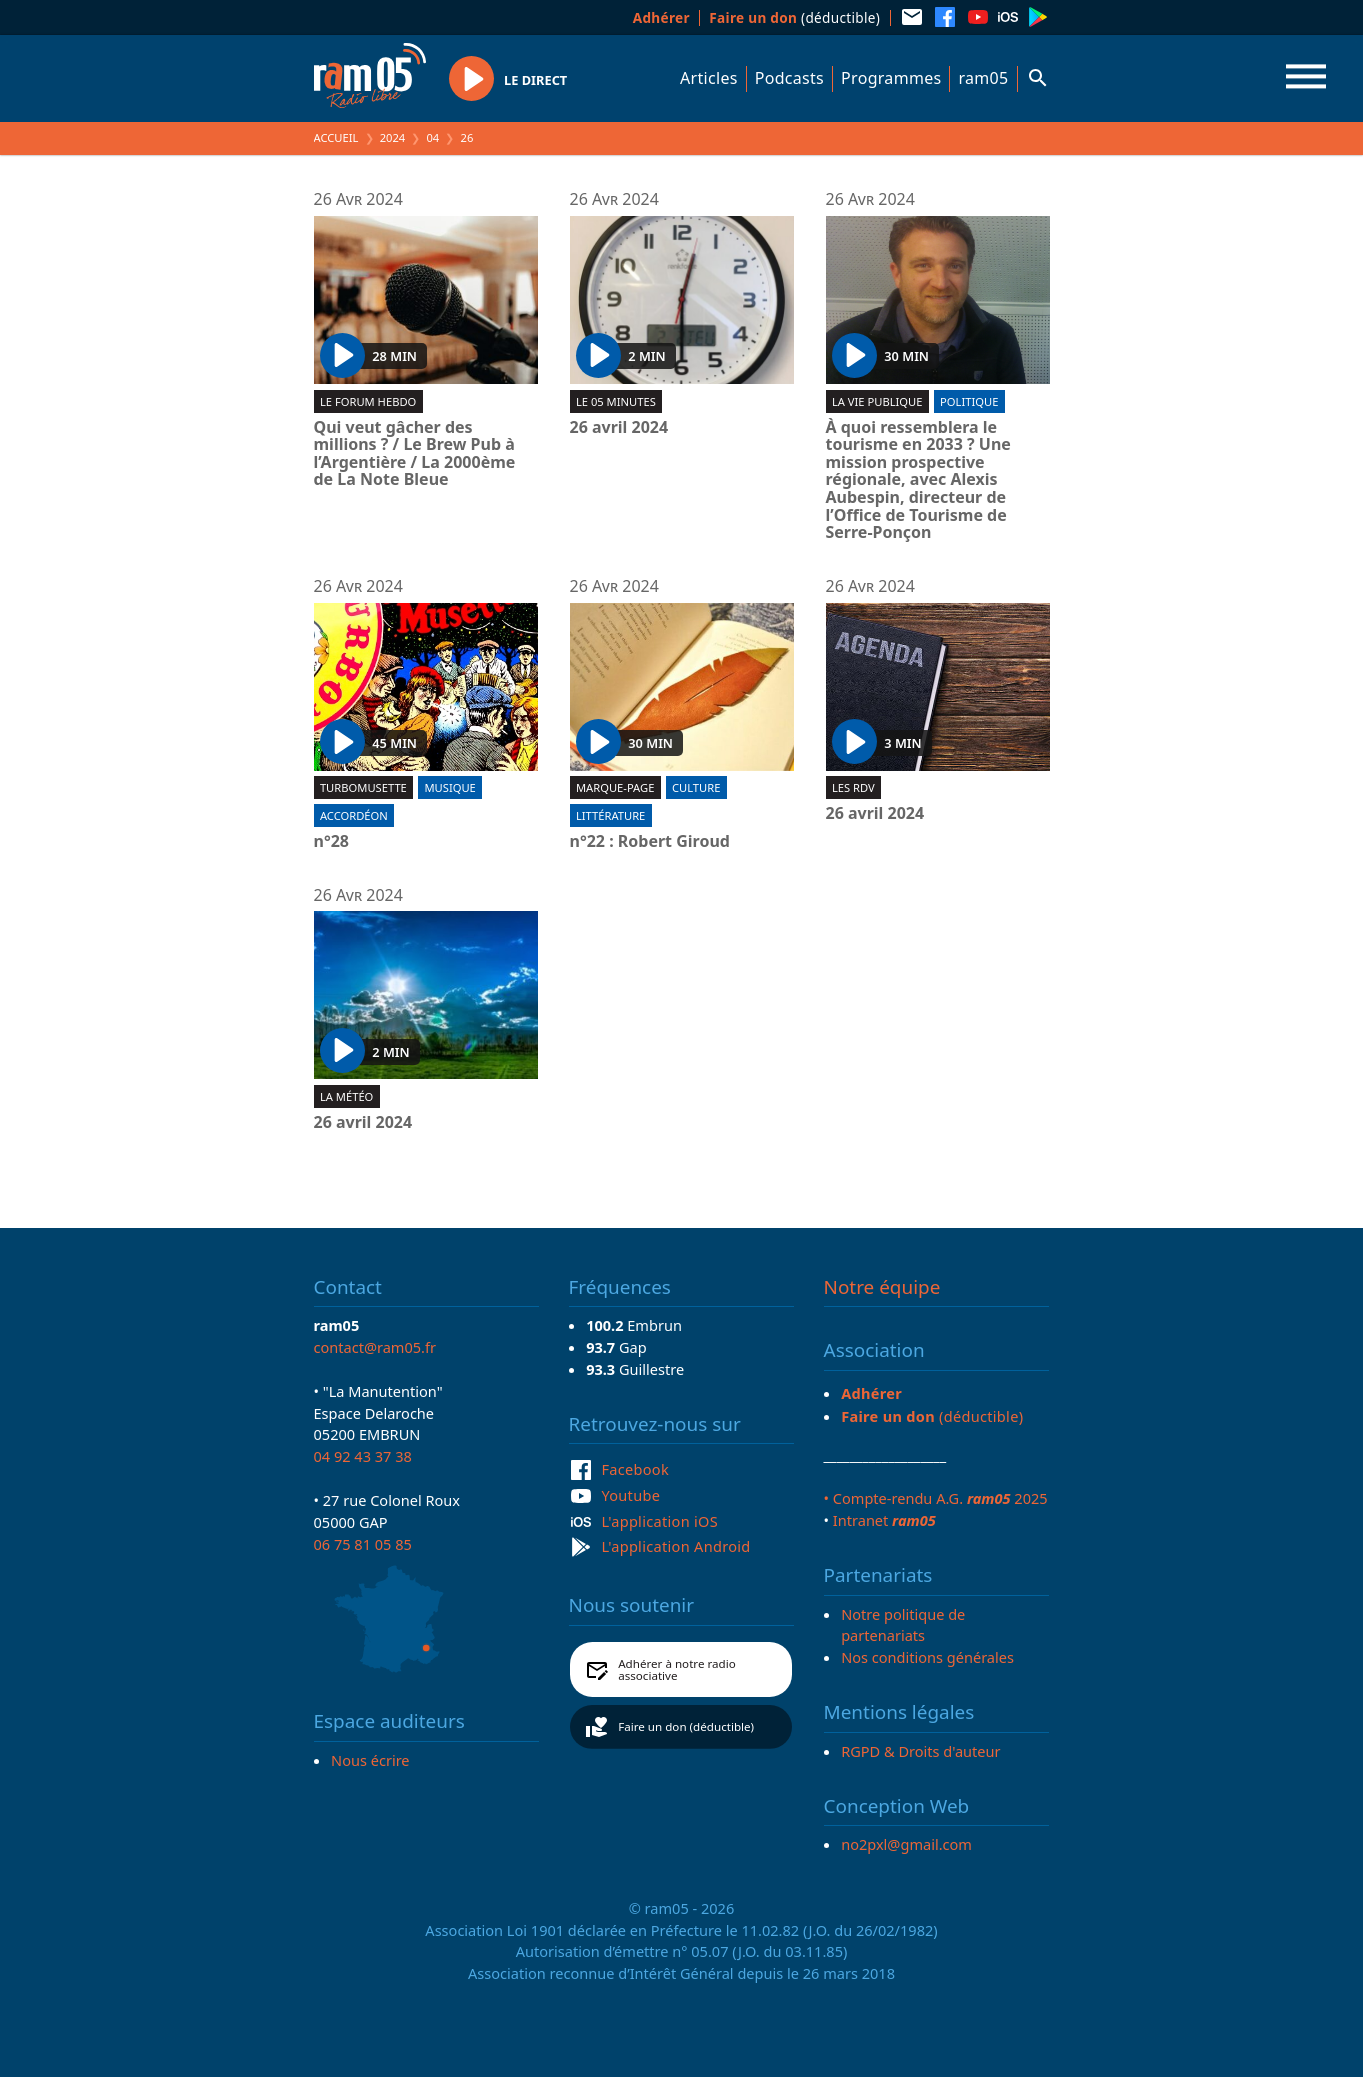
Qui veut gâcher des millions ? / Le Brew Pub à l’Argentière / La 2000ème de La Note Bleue (415, 454)
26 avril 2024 (619, 428)
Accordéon (354, 815)
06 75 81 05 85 (363, 1544)
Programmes (891, 78)
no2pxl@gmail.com (906, 1844)
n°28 (332, 842)
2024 (393, 137)
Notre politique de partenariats (903, 1625)
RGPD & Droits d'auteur (920, 1751)
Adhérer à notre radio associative (677, 1669)
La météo (346, 1096)
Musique (449, 787)
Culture (696, 787)
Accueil (336, 137)
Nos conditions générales (927, 1657)
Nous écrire (370, 1760)
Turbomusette (363, 787)
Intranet (884, 1520)
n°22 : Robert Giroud (650, 842)
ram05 (983, 78)
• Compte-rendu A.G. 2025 (936, 1498)
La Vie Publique (877, 401)
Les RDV (853, 787)
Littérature (610, 815)
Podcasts (789, 78)
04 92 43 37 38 (363, 1456)
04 (432, 137)
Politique (969, 401)
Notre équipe (882, 1287)
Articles (709, 78)
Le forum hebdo (368, 401)
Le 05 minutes (616, 401)
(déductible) (794, 17)
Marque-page (615, 787)
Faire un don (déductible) (686, 1726)
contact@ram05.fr (375, 1347)
